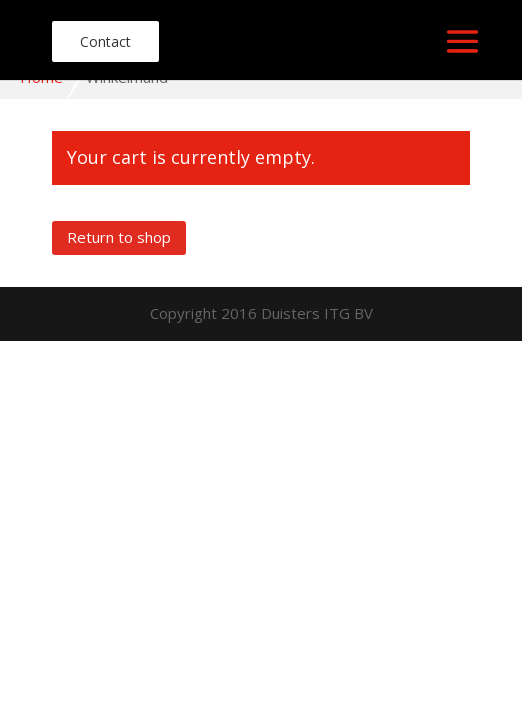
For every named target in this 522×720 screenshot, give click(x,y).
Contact (105, 41)
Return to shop (119, 237)
